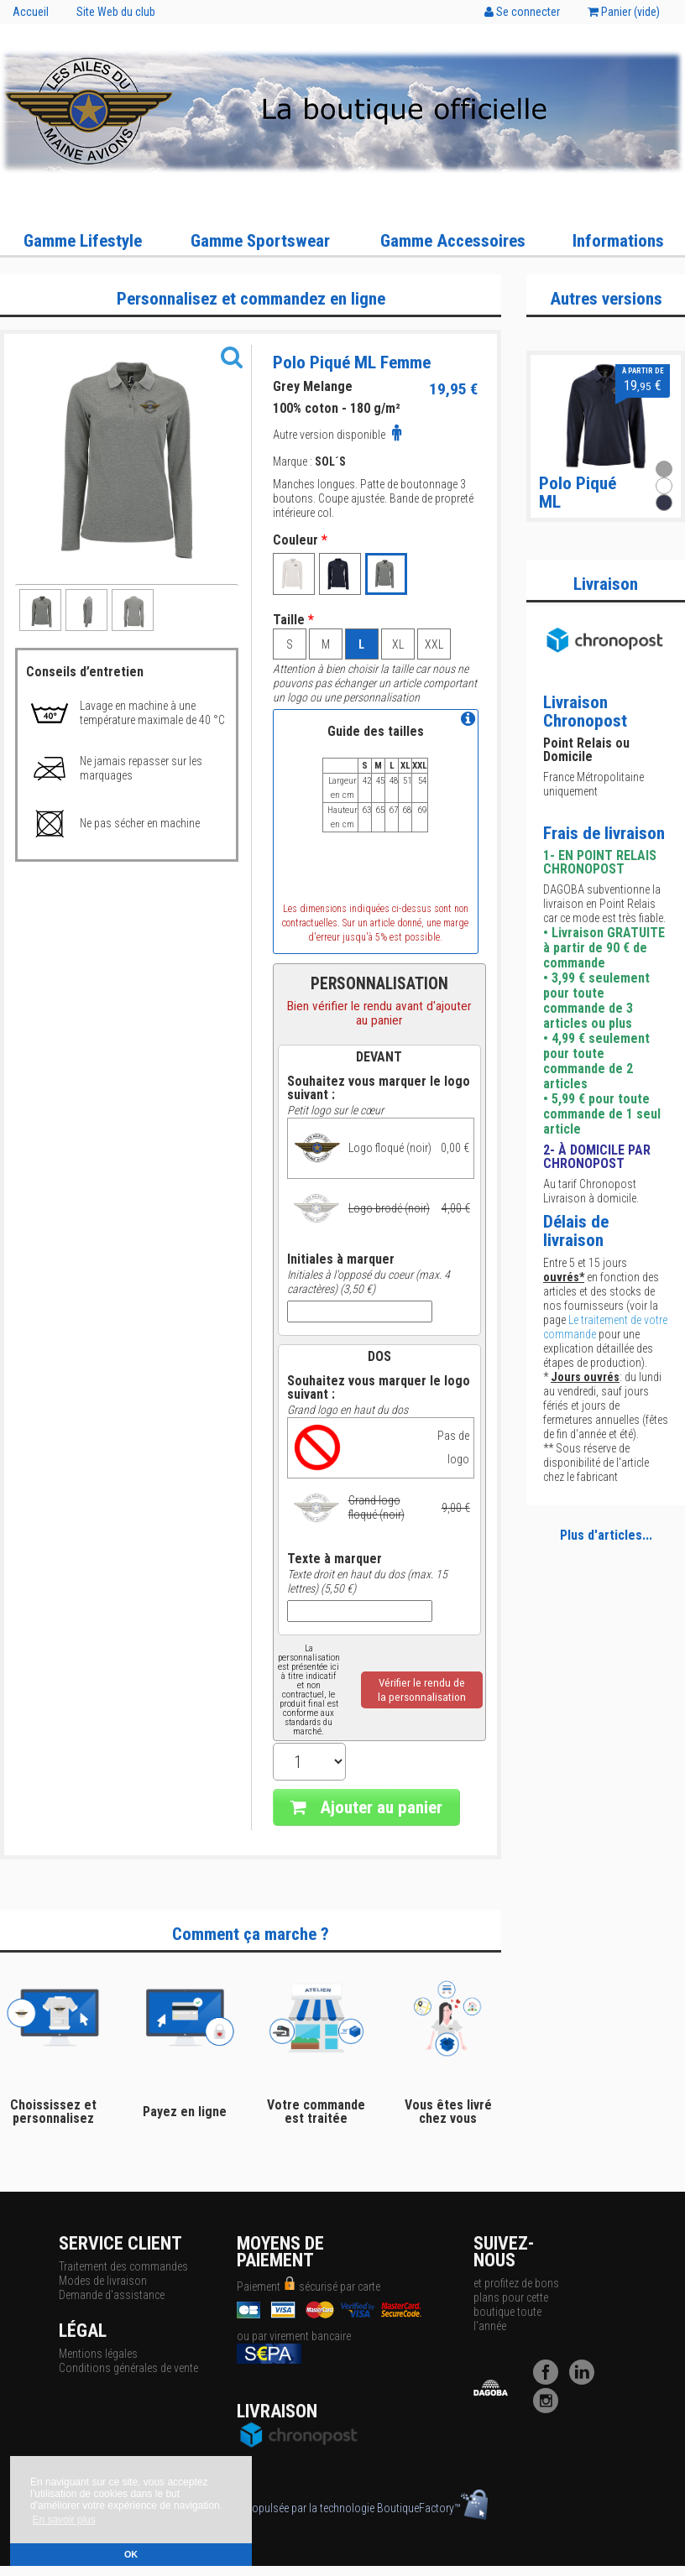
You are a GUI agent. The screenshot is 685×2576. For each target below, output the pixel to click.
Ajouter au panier (366, 1807)
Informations (618, 241)
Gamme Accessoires (453, 241)
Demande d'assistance (112, 2295)
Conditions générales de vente (128, 2368)
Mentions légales (98, 2353)
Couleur (300, 540)
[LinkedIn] (586, 2380)
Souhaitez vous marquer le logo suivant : (378, 1088)
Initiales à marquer (341, 1259)
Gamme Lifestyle (83, 241)
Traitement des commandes (123, 2266)
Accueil (31, 11)
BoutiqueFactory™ (432, 2508)
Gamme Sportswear (260, 241)
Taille (293, 620)
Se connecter (522, 11)
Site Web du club (115, 11)
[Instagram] (550, 2409)
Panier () (624, 11)
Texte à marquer (334, 1559)
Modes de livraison (103, 2280)
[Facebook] (550, 2380)
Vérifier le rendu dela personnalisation (422, 1689)
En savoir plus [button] (63, 2520)
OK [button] (131, 2554)
